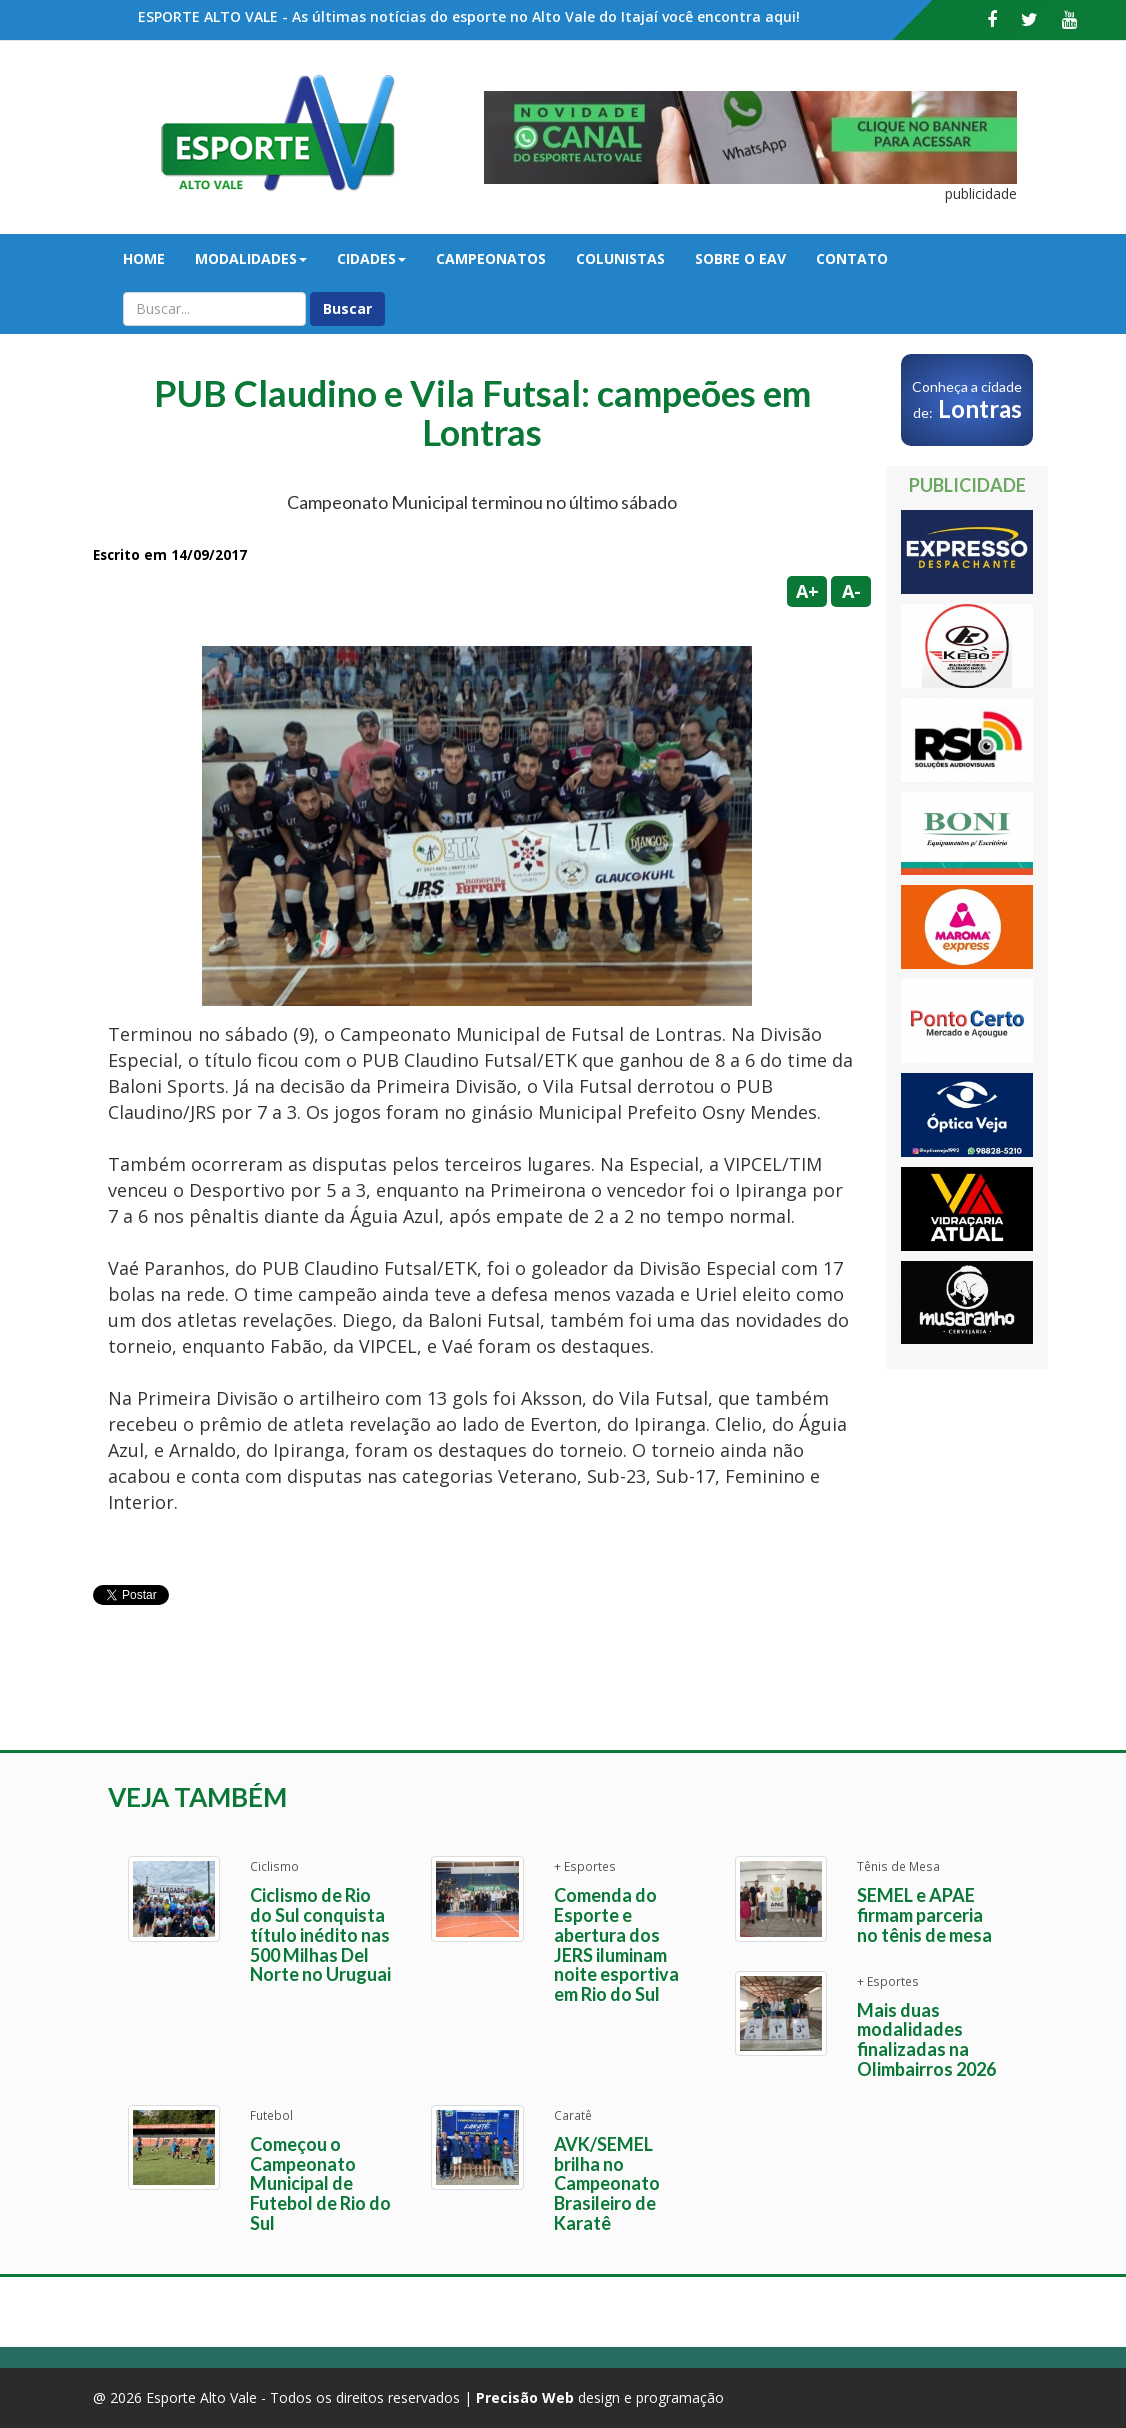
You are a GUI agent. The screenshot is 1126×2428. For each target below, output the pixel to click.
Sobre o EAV (740, 258)
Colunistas (620, 258)
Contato (852, 258)
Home (144, 258)
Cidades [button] (371, 258)
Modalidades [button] (251, 258)
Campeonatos (491, 258)
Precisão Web (525, 2397)
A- (851, 591)
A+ (807, 591)
